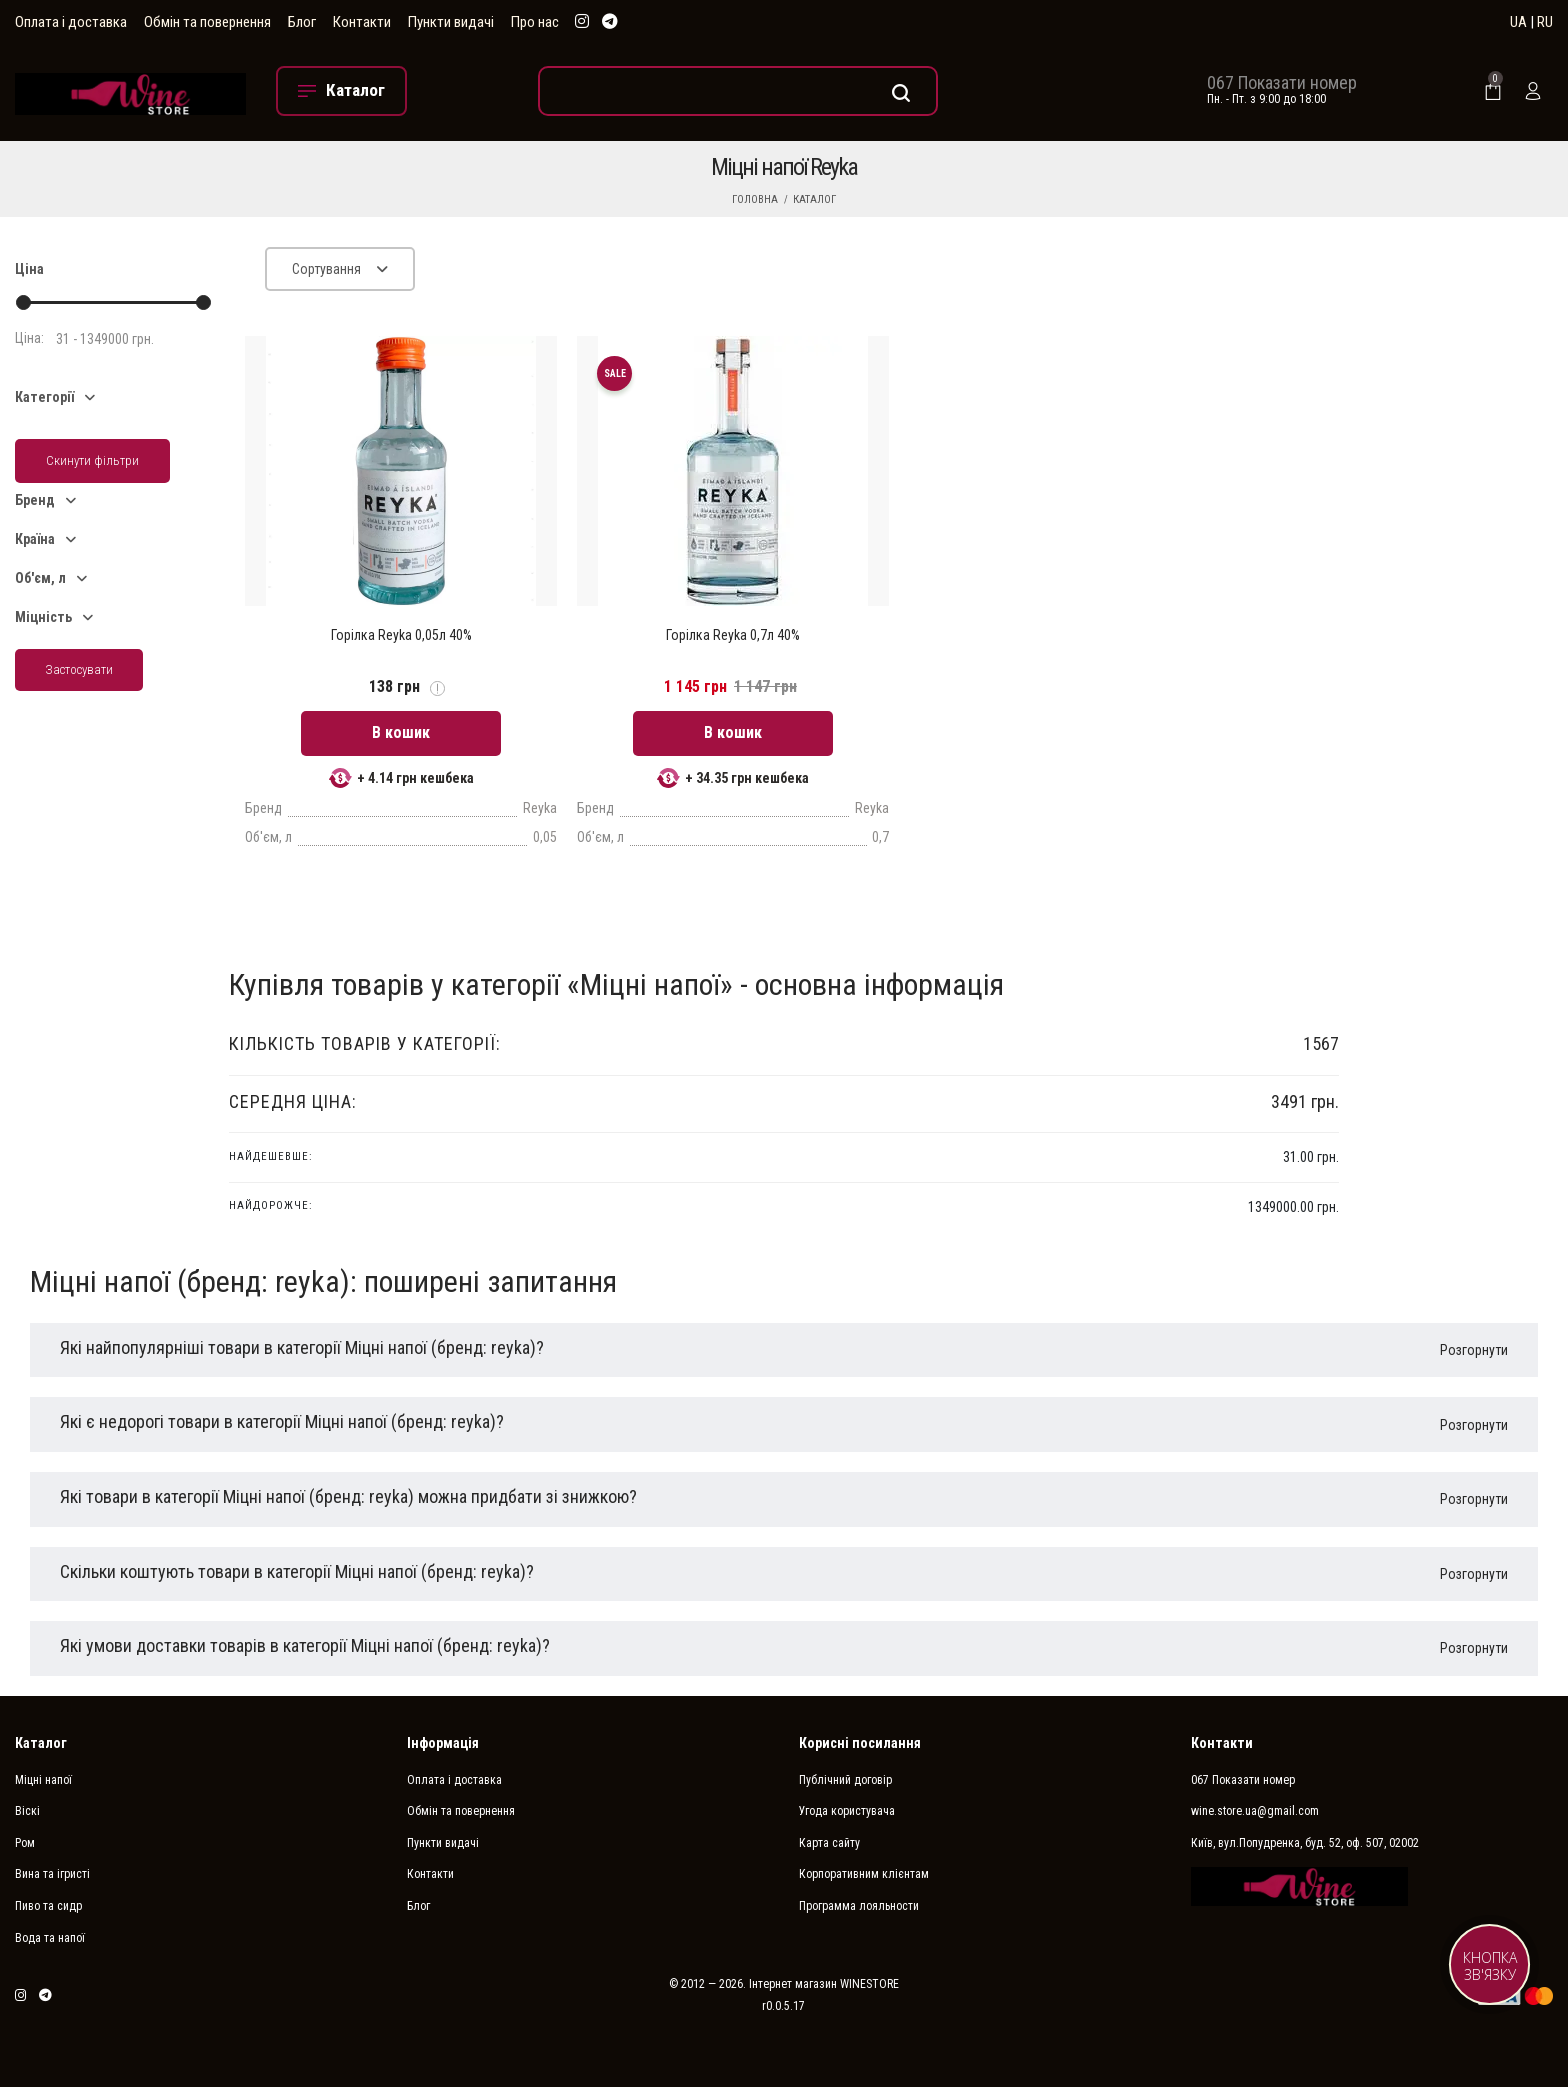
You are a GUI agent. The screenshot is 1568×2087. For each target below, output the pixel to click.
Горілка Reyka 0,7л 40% (733, 635)
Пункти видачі (451, 22)
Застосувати (79, 669)
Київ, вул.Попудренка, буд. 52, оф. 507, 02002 (1305, 1843)
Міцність (43, 617)
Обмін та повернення (207, 22)
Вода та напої (50, 1938)
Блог (302, 22)
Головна (755, 199)
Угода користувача (847, 1811)
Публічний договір (845, 1780)
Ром (25, 1843)
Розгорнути (1474, 1350)
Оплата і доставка (71, 22)
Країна (35, 539)
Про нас (535, 22)
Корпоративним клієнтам (864, 1874)
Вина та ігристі (52, 1874)
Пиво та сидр (48, 1906)
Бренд (35, 500)
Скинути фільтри (92, 460)
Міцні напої (43, 1780)
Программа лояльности (859, 1906)
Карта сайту (829, 1843)
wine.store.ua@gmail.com (1255, 1811)
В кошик (401, 732)
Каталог (814, 199)
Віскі (27, 1811)
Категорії (44, 397)
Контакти (362, 22)
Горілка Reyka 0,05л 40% (401, 635)
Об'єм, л (40, 578)
